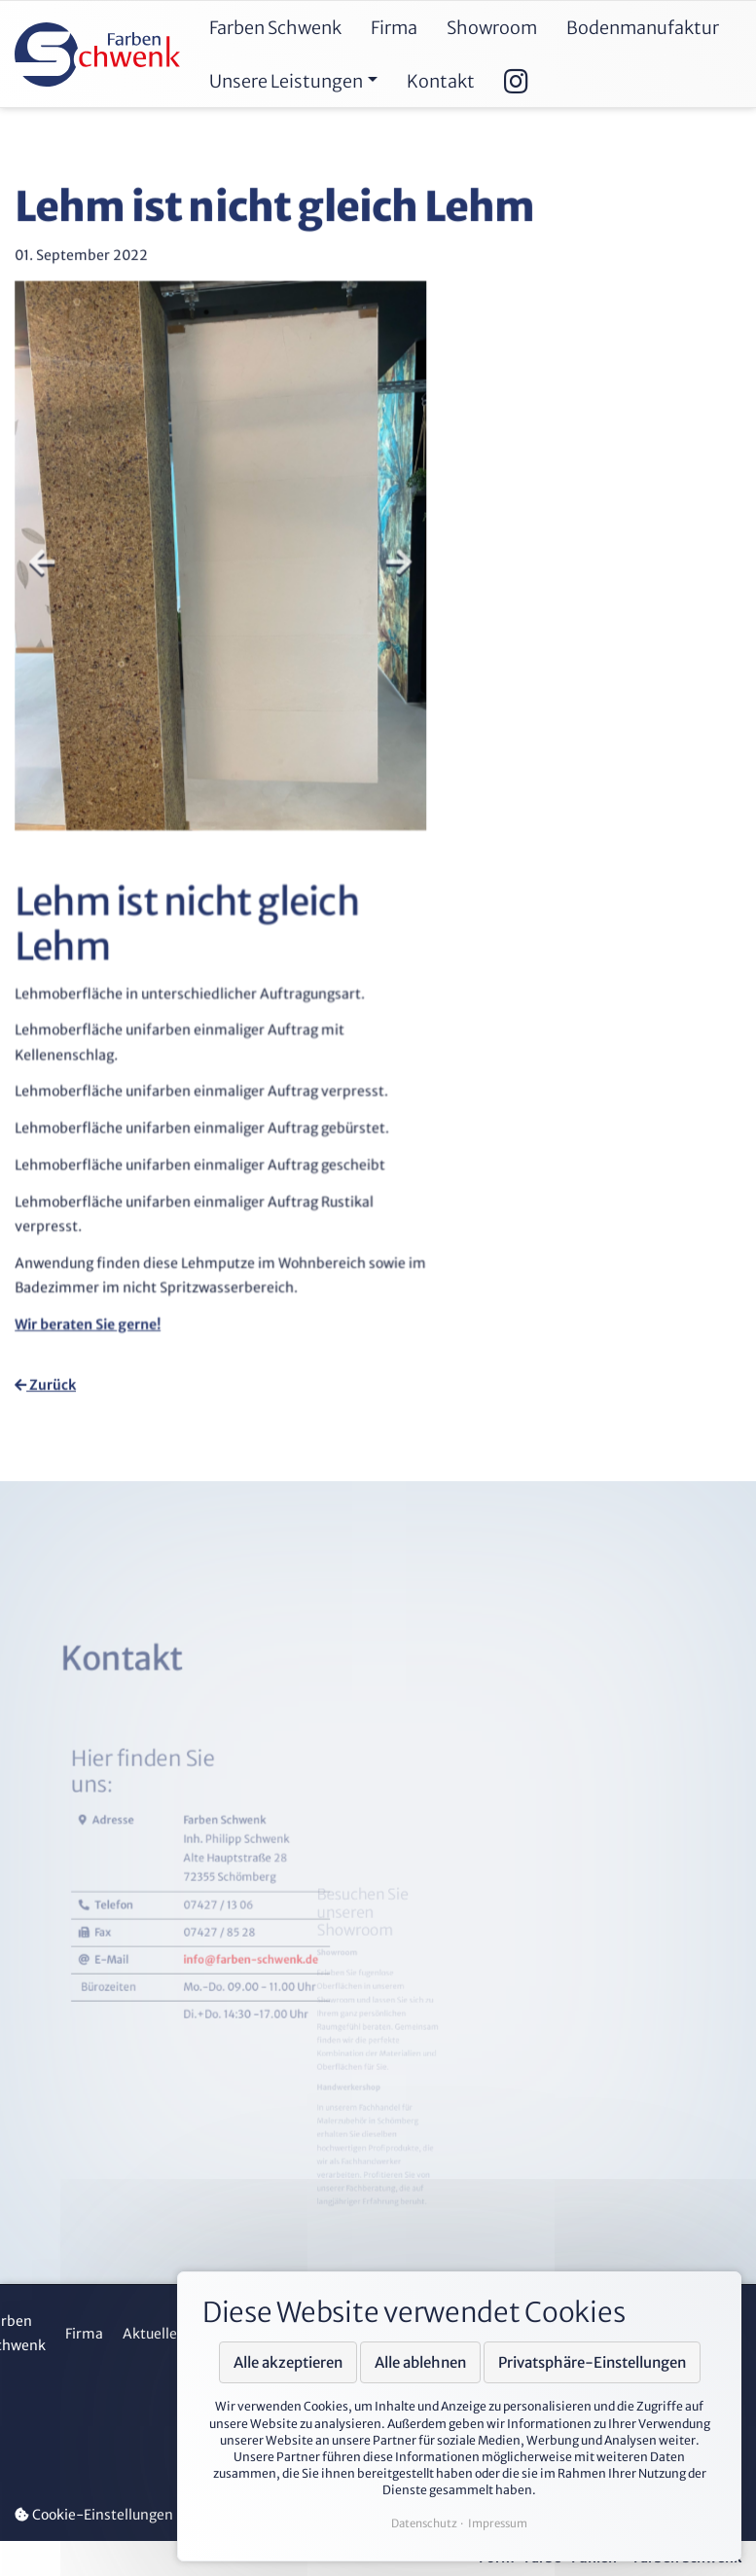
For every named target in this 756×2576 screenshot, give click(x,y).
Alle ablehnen (420, 2362)
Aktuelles (153, 2333)
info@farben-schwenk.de (270, 2081)
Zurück (47, 1385)
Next (393, 584)
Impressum (497, 2523)
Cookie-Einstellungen (94, 2514)
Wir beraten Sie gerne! (94, 1317)
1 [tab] (207, 344)
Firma (84, 2333)
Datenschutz (424, 2523)
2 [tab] (236, 344)
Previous (50, 584)
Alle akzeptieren (288, 2362)
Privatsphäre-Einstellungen (592, 2362)
